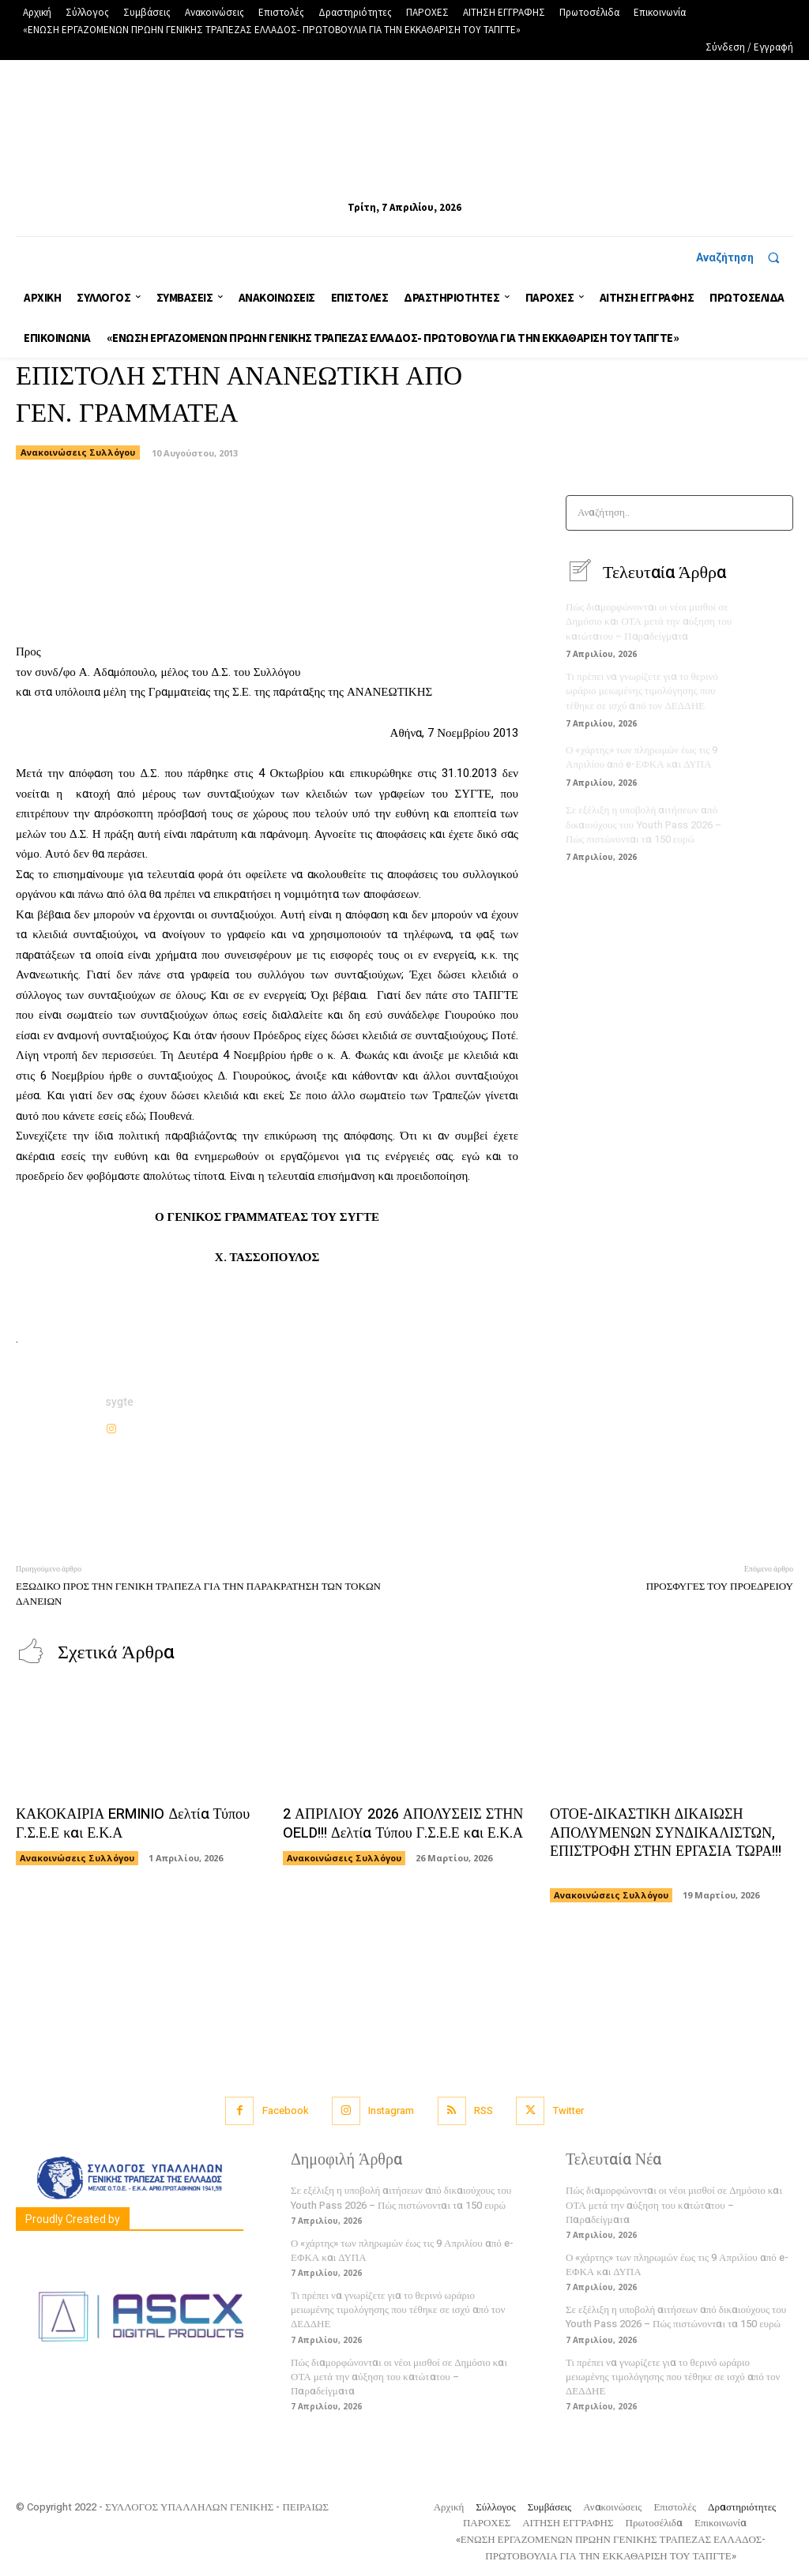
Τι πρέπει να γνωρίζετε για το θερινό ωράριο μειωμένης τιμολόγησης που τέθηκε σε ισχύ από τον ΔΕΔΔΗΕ (641, 690)
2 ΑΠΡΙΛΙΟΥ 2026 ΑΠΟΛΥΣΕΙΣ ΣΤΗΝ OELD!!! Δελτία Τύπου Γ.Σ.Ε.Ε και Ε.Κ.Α (401, 1823)
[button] (744, 257)
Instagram (390, 2109)
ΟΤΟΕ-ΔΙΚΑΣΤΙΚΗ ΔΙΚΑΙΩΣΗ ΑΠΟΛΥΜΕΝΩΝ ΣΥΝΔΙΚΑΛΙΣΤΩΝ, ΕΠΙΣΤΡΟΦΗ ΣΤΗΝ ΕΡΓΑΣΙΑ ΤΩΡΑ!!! (664, 1842)
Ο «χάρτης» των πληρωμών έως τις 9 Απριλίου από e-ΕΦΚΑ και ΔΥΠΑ (641, 756)
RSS (483, 2109)
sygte (120, 1402)
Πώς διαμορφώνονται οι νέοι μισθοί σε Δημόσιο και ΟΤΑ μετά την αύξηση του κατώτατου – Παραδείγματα (648, 621)
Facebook (283, 2109)
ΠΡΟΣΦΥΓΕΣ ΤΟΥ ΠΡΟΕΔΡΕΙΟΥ (719, 1586)
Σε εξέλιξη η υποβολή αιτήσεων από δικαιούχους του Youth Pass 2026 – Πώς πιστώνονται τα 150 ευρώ (643, 823)
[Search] (776, 513)
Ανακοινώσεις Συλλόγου (78, 452)
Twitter (569, 2109)
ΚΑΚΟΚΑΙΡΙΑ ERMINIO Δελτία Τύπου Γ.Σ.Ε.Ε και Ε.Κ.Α (130, 1823)
